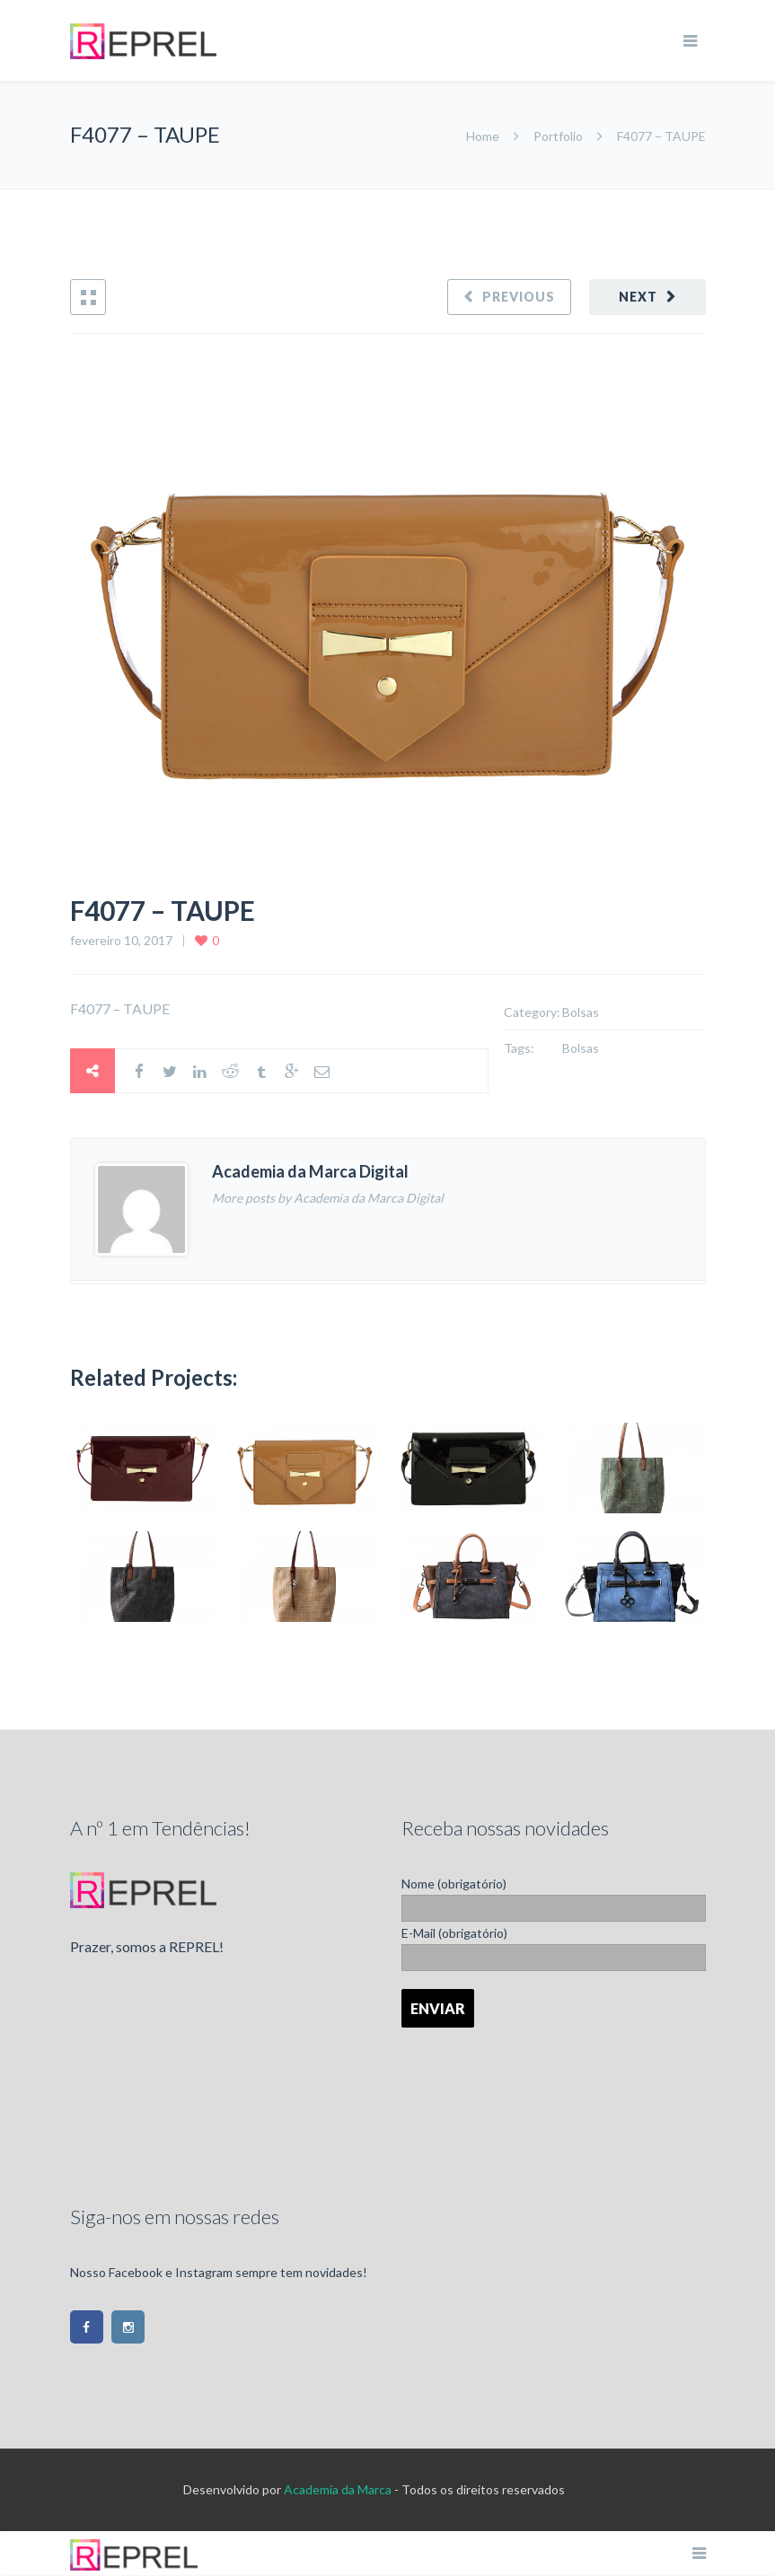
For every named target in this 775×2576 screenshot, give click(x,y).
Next (638, 296)
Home (484, 136)
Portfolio (558, 136)
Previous (518, 296)
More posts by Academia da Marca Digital (328, 1197)
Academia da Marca (338, 2489)
